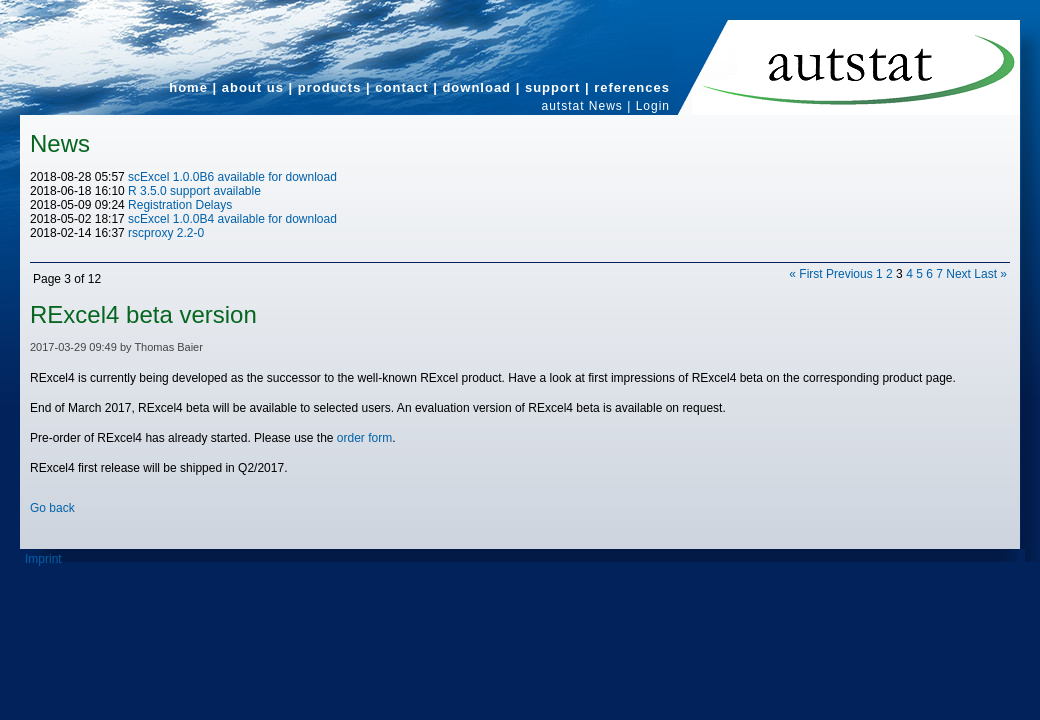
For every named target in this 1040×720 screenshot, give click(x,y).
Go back (52, 508)
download (476, 87)
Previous (849, 274)
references (632, 87)
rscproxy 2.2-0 (166, 233)
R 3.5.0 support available (194, 191)
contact (401, 87)
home (188, 87)
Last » (990, 274)
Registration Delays (180, 205)
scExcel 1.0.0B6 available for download (232, 177)
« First (805, 274)
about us (253, 87)
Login (653, 106)
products (330, 87)
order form (364, 438)
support (552, 87)
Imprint (43, 559)
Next (958, 274)
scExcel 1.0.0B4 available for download (232, 219)
